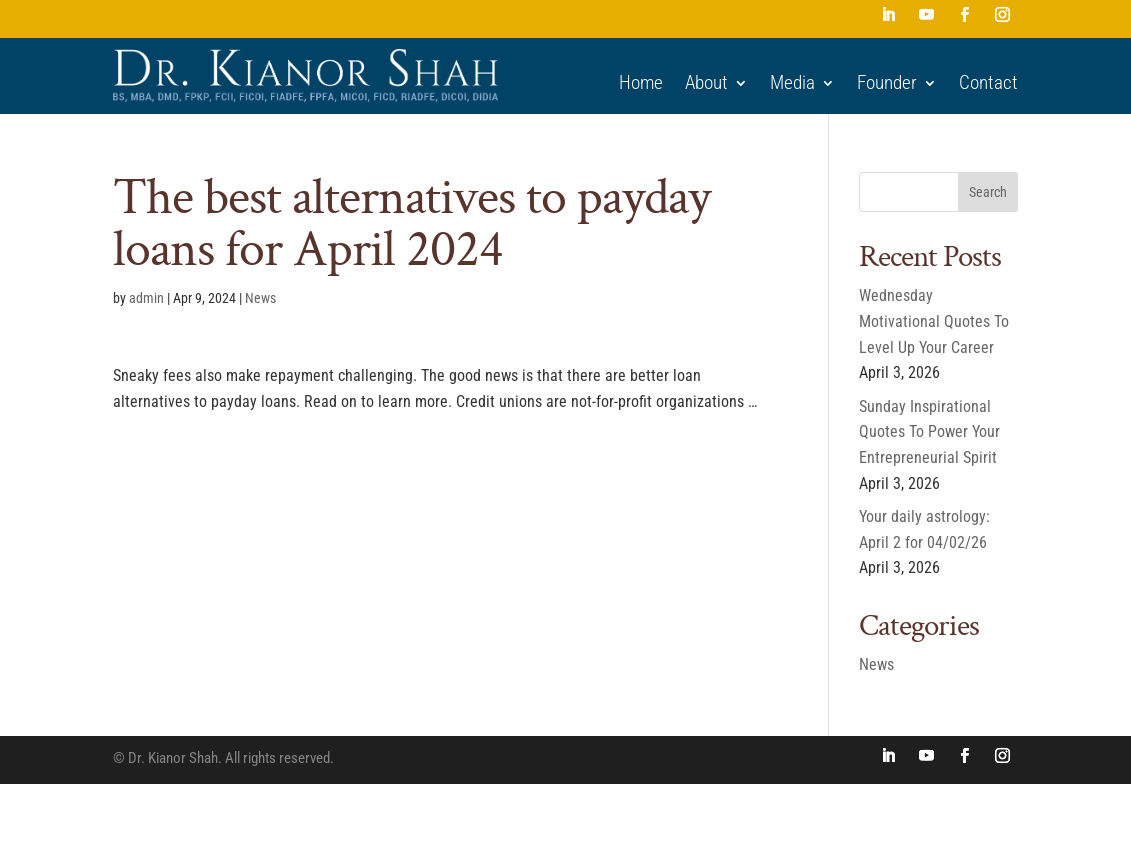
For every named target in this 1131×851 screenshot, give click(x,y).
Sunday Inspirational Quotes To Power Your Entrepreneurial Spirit (929, 432)
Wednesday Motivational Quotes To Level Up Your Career (934, 321)
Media (792, 83)
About (706, 83)
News (260, 298)
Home (641, 83)
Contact (988, 83)
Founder (887, 83)
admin (146, 298)
